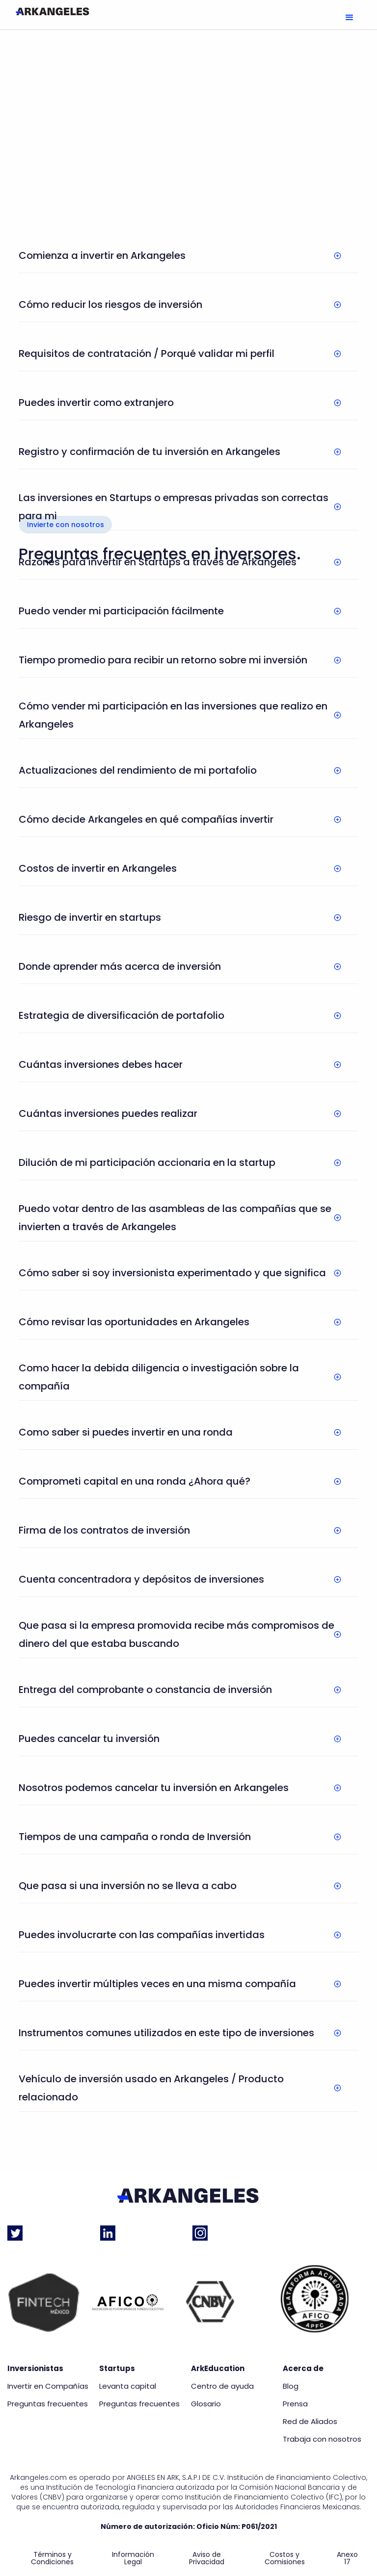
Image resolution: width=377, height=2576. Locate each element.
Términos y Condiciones (52, 2558)
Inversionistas (35, 2369)
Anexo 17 (347, 2558)
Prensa (295, 2404)
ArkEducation (217, 2369)
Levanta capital (127, 2386)
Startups (117, 2369)
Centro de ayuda (222, 2386)
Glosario (206, 2404)
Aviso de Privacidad (206, 2558)
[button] (349, 17)
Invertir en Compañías (47, 2386)
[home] (52, 11)
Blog (290, 2386)
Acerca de (303, 2369)
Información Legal (133, 2558)
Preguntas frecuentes (47, 2404)
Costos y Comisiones (285, 2558)
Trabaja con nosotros (322, 2439)
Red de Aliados (310, 2421)
